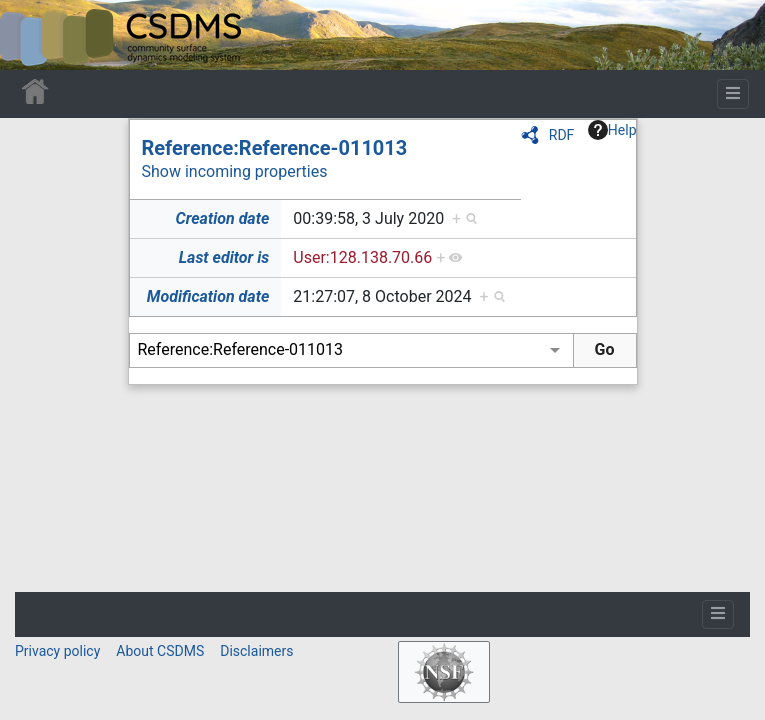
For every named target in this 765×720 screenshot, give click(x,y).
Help (612, 130)
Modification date (208, 296)
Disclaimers (256, 651)
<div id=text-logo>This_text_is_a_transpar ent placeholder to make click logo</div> (32, 35)
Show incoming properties (235, 171)
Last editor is (224, 257)
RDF (562, 135)
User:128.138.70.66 (362, 257)
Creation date (223, 218)
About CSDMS (160, 651)
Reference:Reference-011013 (275, 148)
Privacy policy (57, 651)
